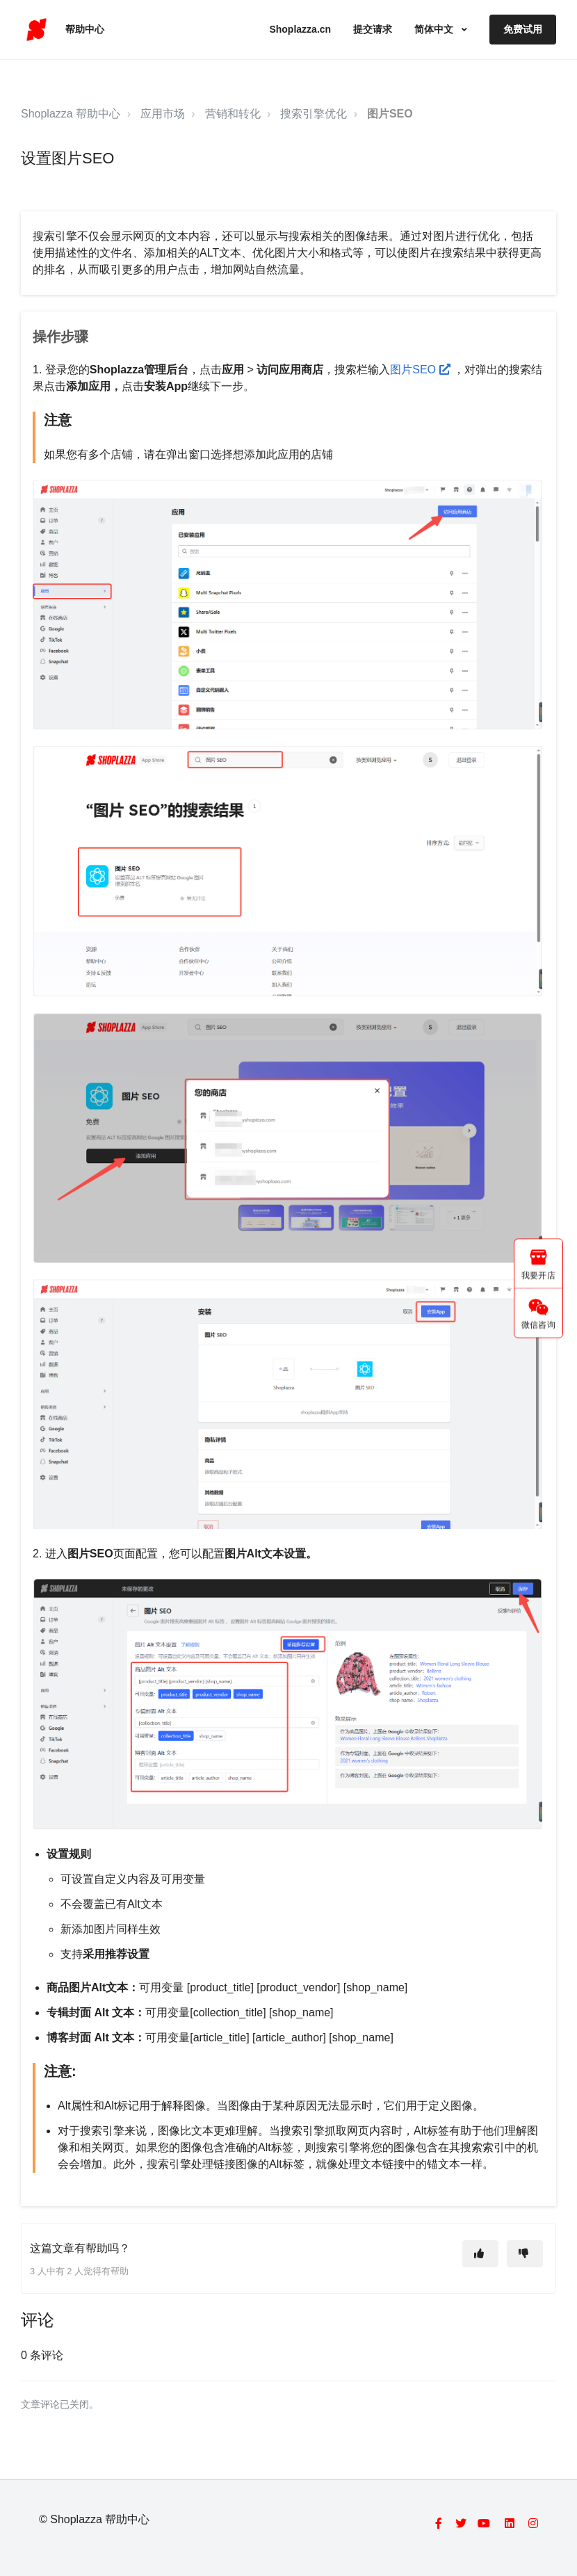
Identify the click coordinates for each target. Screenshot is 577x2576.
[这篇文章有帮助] (480, 2253)
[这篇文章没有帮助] (525, 2253)
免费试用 (522, 29)
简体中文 (435, 29)
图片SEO (390, 114)
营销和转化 (233, 114)
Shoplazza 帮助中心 (70, 114)
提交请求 (372, 29)
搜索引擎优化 (313, 114)
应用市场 (162, 114)
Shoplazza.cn (300, 29)
